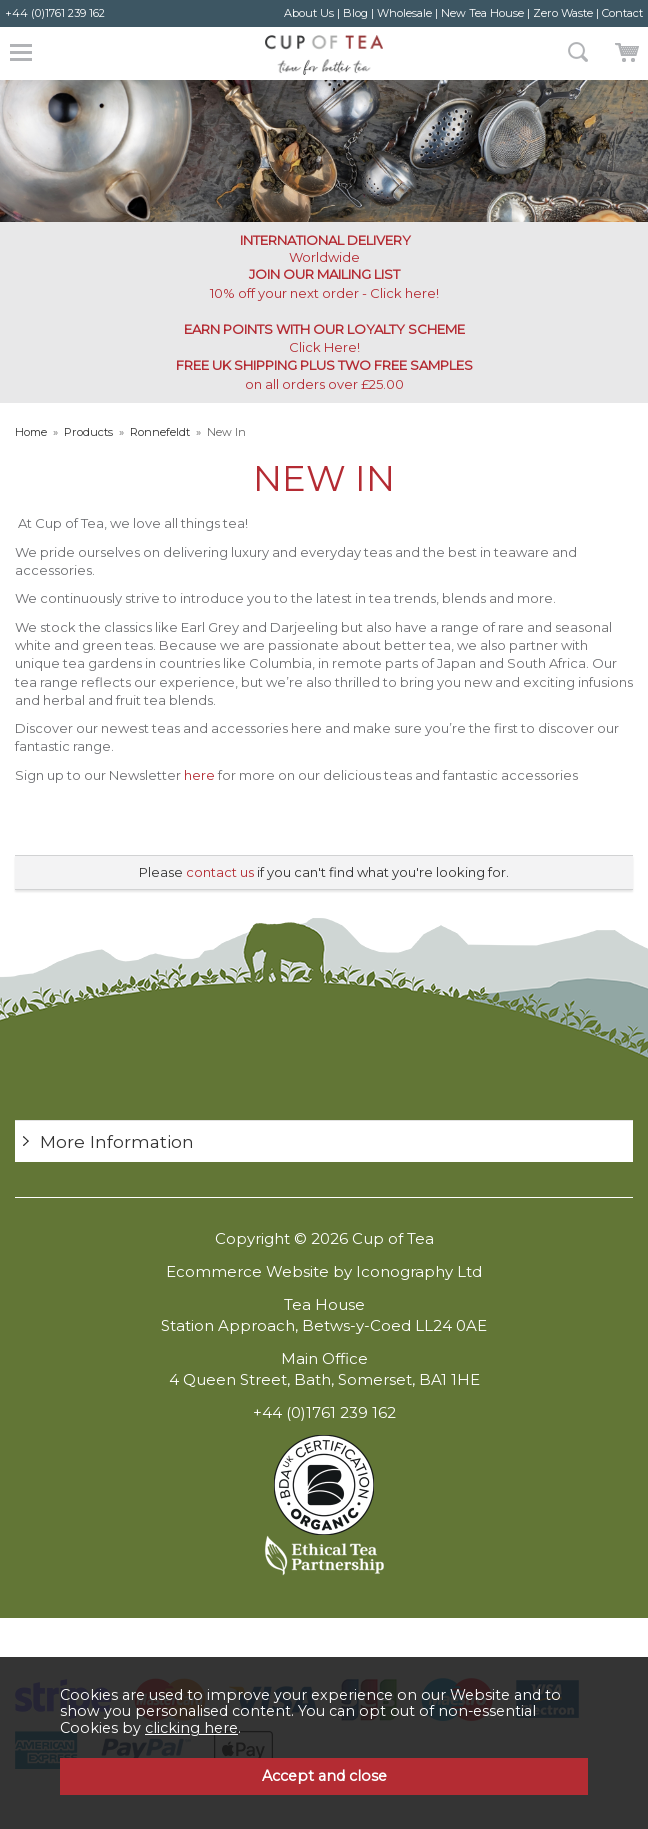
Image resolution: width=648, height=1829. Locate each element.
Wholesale (404, 13)
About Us (309, 13)
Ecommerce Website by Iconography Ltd (324, 1271)
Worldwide (324, 248)
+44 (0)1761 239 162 (55, 13)
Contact (622, 13)
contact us (220, 872)
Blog (355, 13)
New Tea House (482, 13)
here (199, 775)
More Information (117, 1141)
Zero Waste (563, 13)
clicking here (191, 1728)
